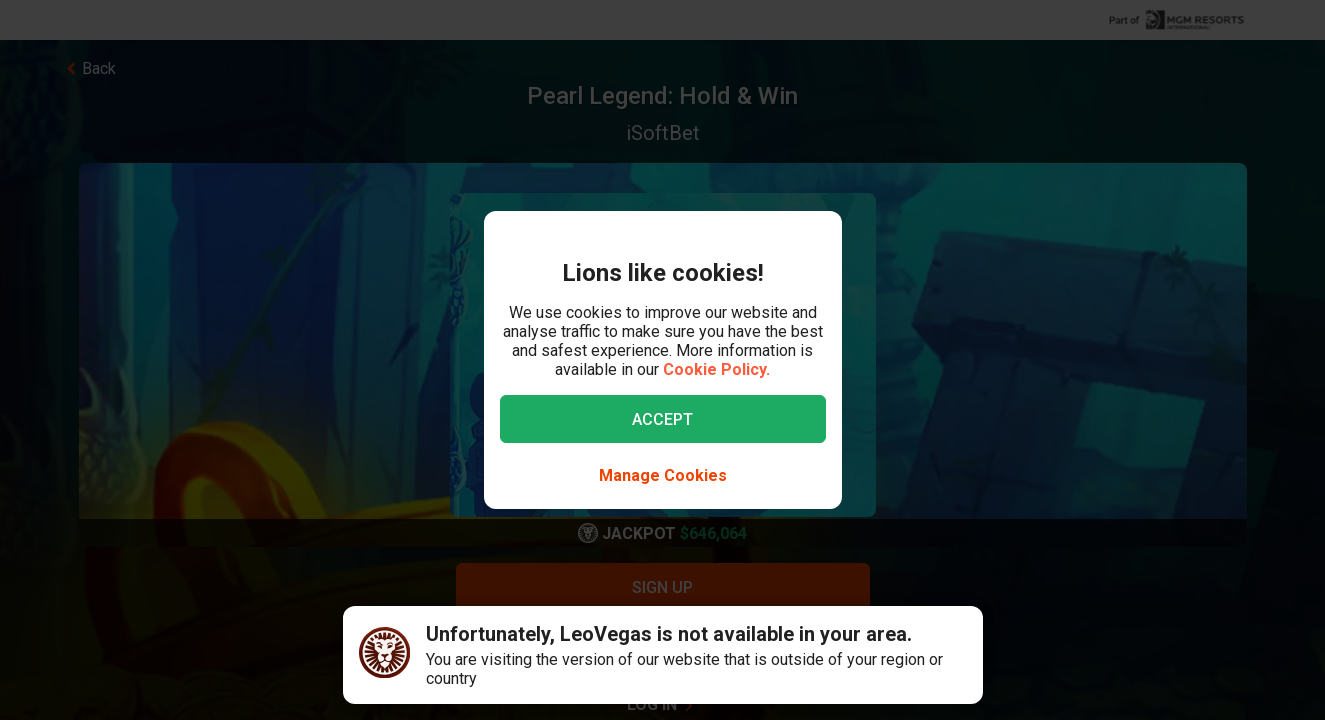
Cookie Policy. (716, 369)
